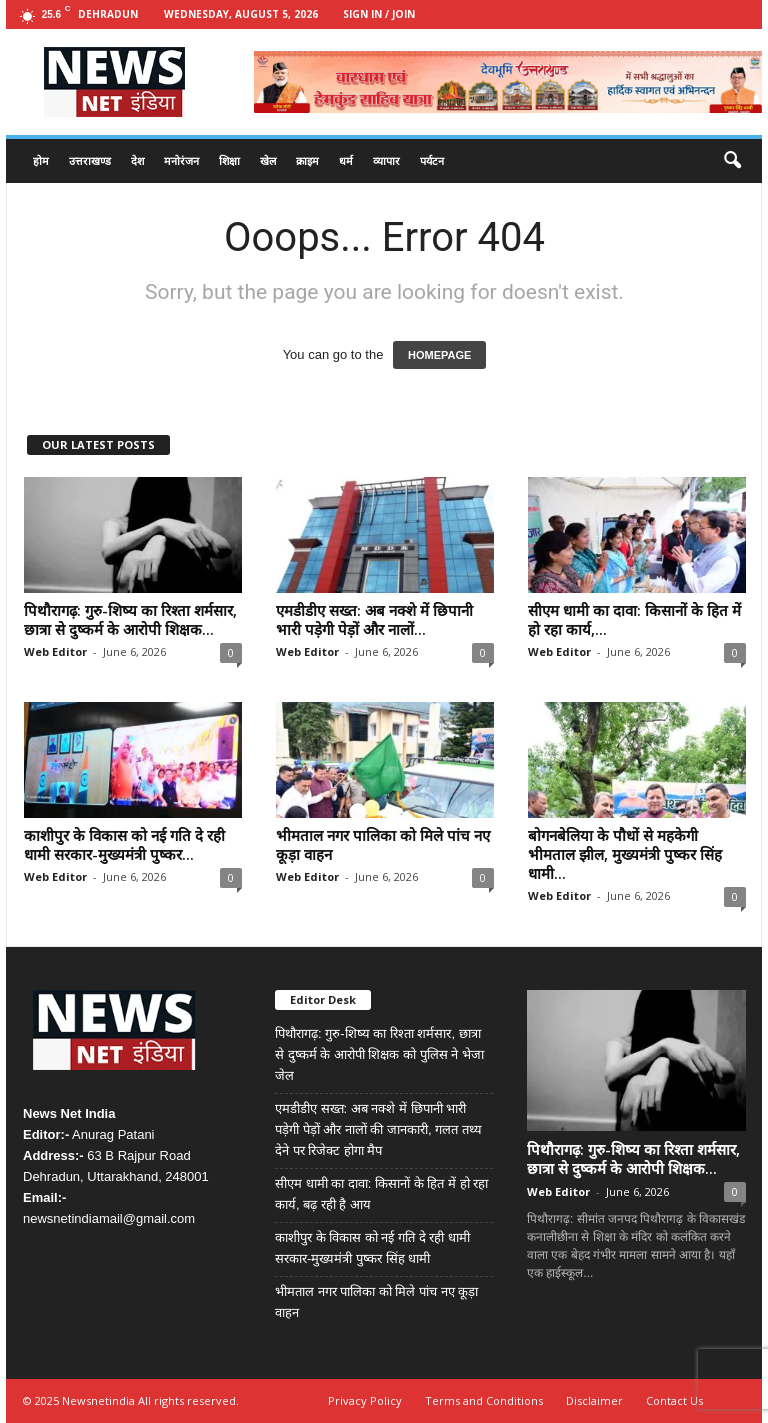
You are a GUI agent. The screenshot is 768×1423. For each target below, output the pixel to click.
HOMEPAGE (439, 355)
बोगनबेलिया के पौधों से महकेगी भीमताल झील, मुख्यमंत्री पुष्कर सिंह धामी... (625, 854)
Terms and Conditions (484, 1400)
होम (41, 160)
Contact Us (674, 1400)
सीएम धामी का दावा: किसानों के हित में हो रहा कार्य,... (634, 619)
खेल (268, 160)
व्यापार (386, 160)
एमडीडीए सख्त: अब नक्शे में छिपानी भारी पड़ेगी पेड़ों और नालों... (374, 619)
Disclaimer (594, 1400)
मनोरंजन (181, 160)
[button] (732, 161)
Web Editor (55, 651)
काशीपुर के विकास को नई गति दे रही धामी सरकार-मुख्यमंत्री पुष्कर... (124, 844)
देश (137, 160)
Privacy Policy (365, 1400)
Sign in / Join (379, 14)
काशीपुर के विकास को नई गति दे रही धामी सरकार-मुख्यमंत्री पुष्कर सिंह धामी (372, 1248)
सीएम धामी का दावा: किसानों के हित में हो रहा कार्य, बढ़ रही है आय (381, 1194)
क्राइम (307, 160)
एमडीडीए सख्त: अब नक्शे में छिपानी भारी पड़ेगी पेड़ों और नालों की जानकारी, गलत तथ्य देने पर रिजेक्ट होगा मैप (378, 1129)
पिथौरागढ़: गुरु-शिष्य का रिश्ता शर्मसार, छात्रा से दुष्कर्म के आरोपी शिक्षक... (130, 619)
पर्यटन (432, 160)
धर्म (346, 160)
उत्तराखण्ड (90, 160)
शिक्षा (229, 160)
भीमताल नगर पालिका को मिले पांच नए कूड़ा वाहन (383, 844)
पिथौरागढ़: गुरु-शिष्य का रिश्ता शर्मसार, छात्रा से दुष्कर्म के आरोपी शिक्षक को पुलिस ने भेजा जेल (379, 1054)
